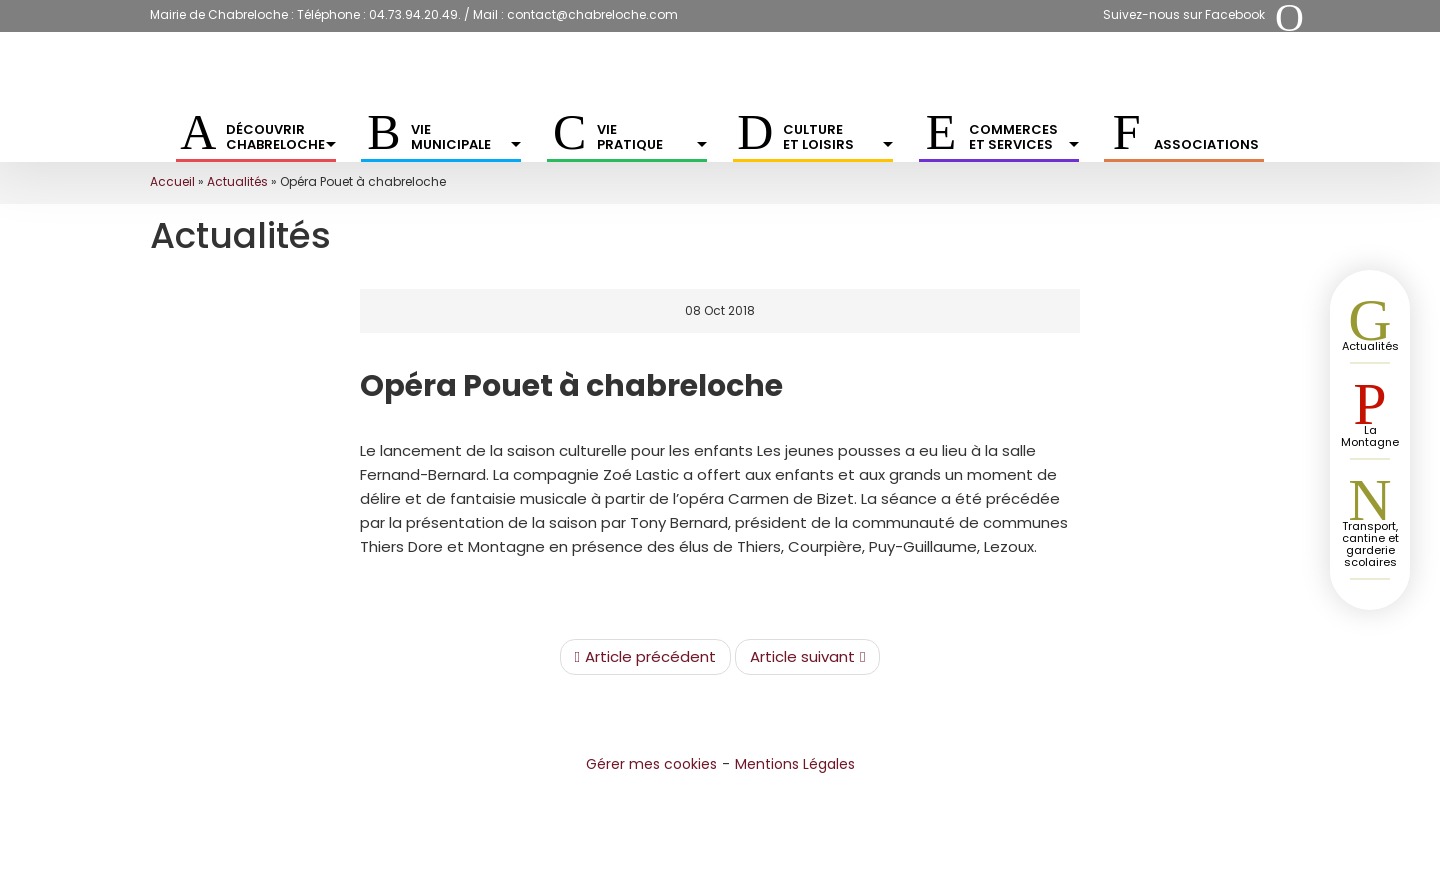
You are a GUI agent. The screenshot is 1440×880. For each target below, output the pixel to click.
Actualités (237, 181)
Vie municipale (466, 137)
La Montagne (1370, 436)
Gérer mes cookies (651, 764)
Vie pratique (652, 137)
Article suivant (807, 657)
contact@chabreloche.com (592, 14)
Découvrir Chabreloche (281, 137)
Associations (1206, 144)
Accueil (172, 181)
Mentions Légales (795, 764)
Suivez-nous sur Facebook (1184, 14)
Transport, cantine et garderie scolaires (1370, 544)
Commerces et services (1024, 137)
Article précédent (645, 657)
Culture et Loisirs (838, 137)
